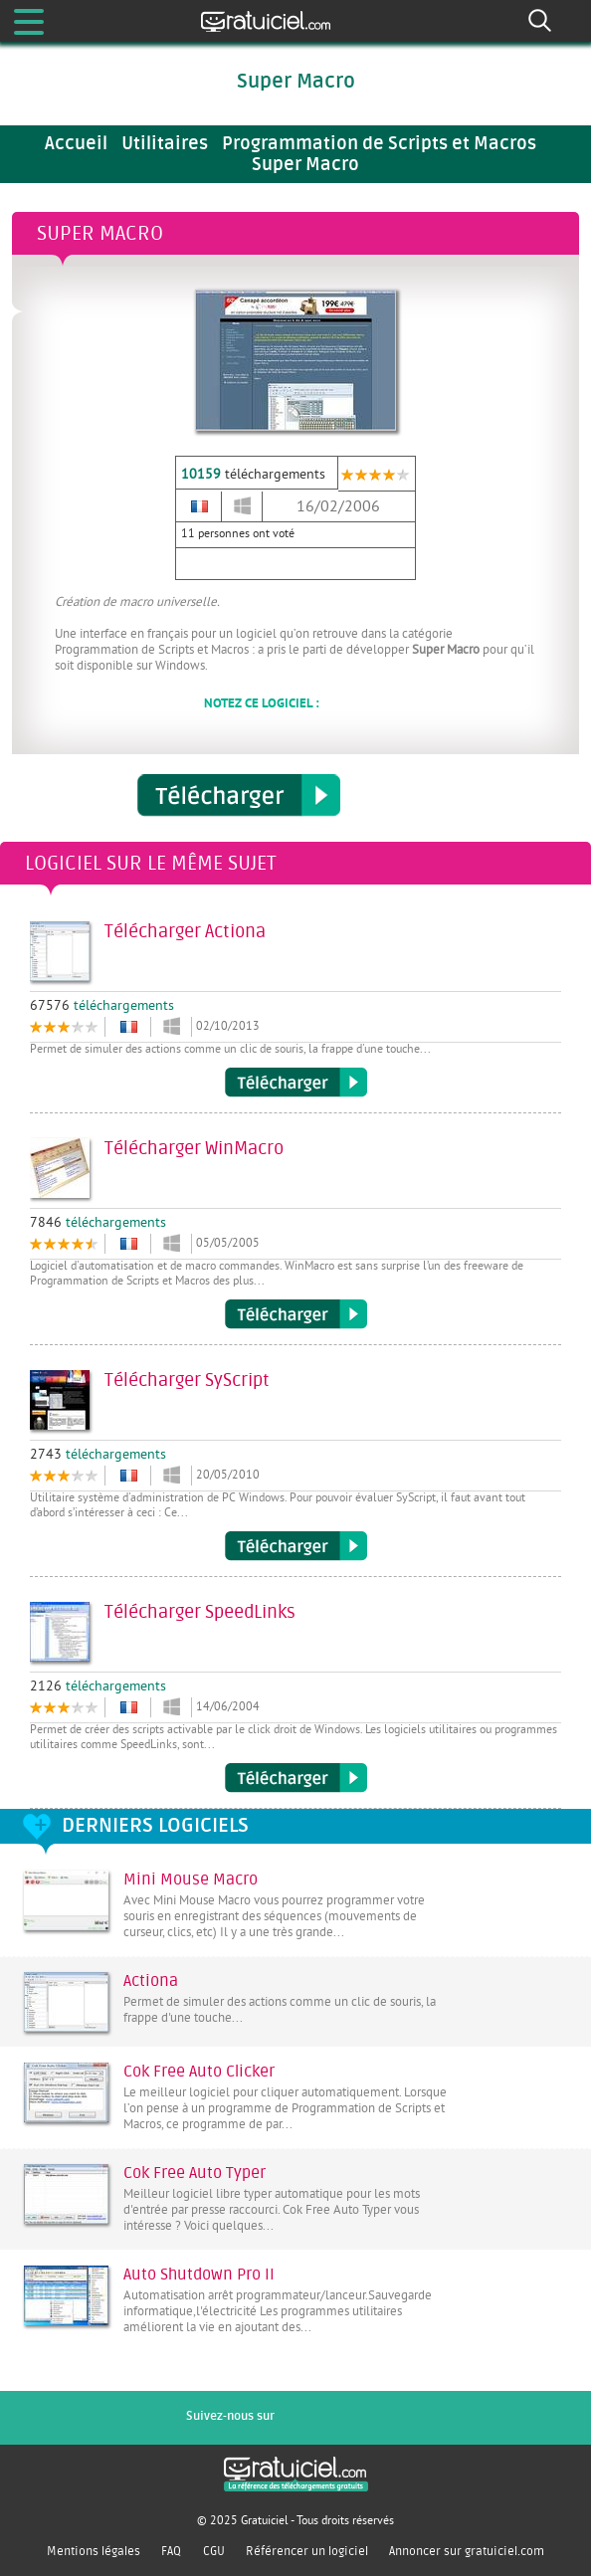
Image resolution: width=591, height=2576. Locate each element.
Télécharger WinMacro (296, 1314)
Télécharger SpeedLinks (296, 1778)
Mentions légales (93, 2551)
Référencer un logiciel (307, 2551)
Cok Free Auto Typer (194, 2173)
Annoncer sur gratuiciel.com (466, 2551)
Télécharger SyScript (296, 1546)
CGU (214, 2551)
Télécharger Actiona (296, 1082)
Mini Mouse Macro (190, 1879)
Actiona (150, 1981)
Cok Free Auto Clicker (199, 2072)
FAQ (171, 2551)
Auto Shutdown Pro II (199, 2274)
